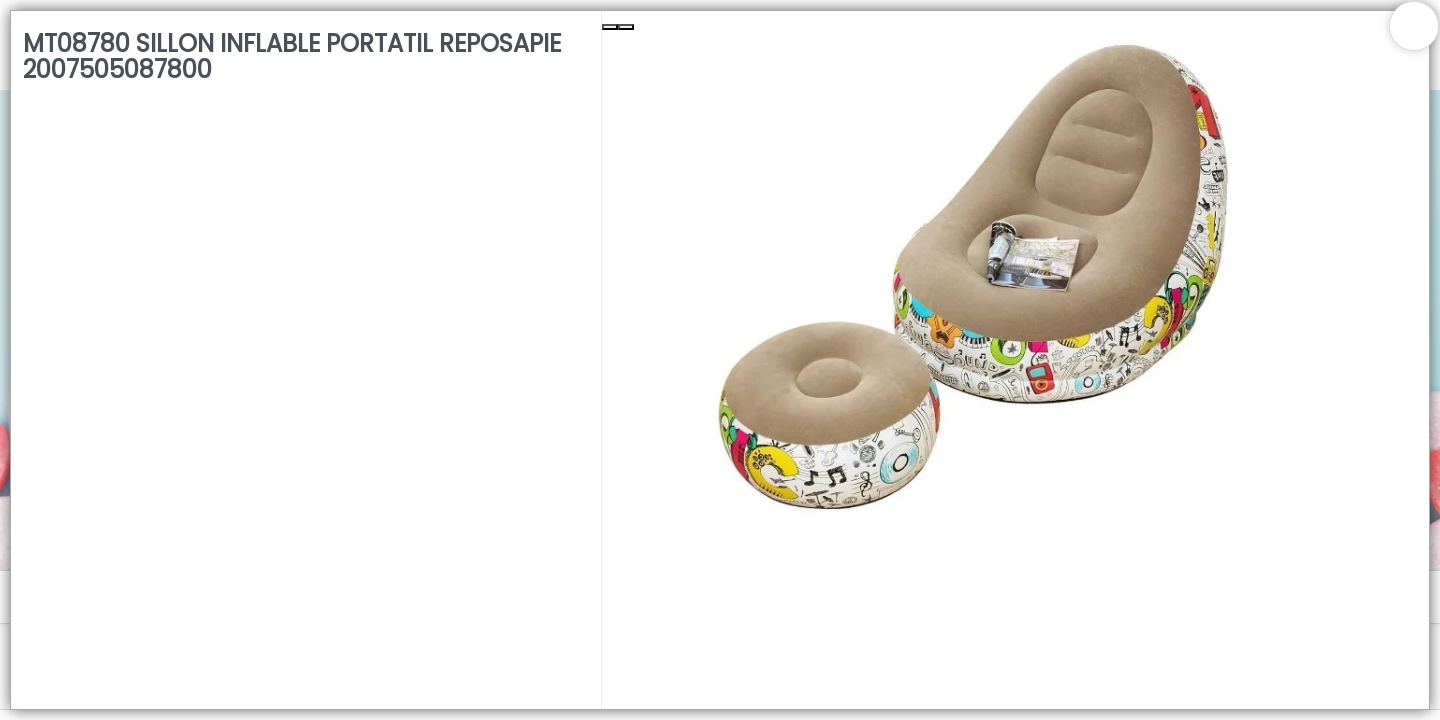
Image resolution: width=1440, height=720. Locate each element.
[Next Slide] (626, 27)
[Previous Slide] (610, 27)
